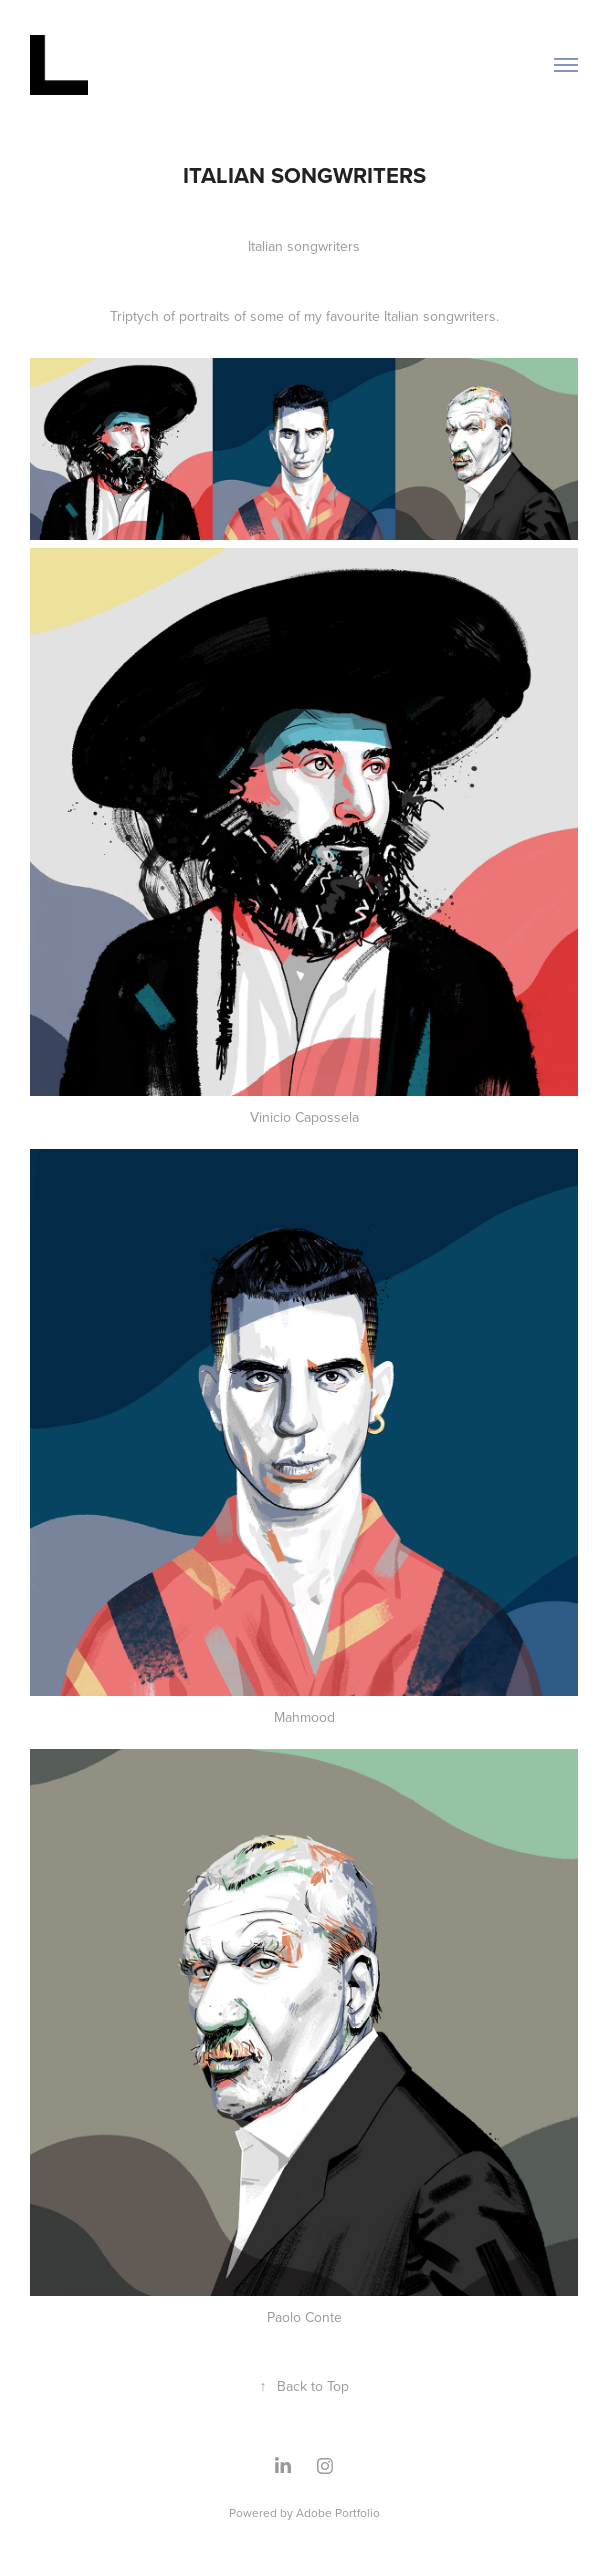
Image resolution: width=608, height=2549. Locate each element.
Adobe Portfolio (338, 2512)
